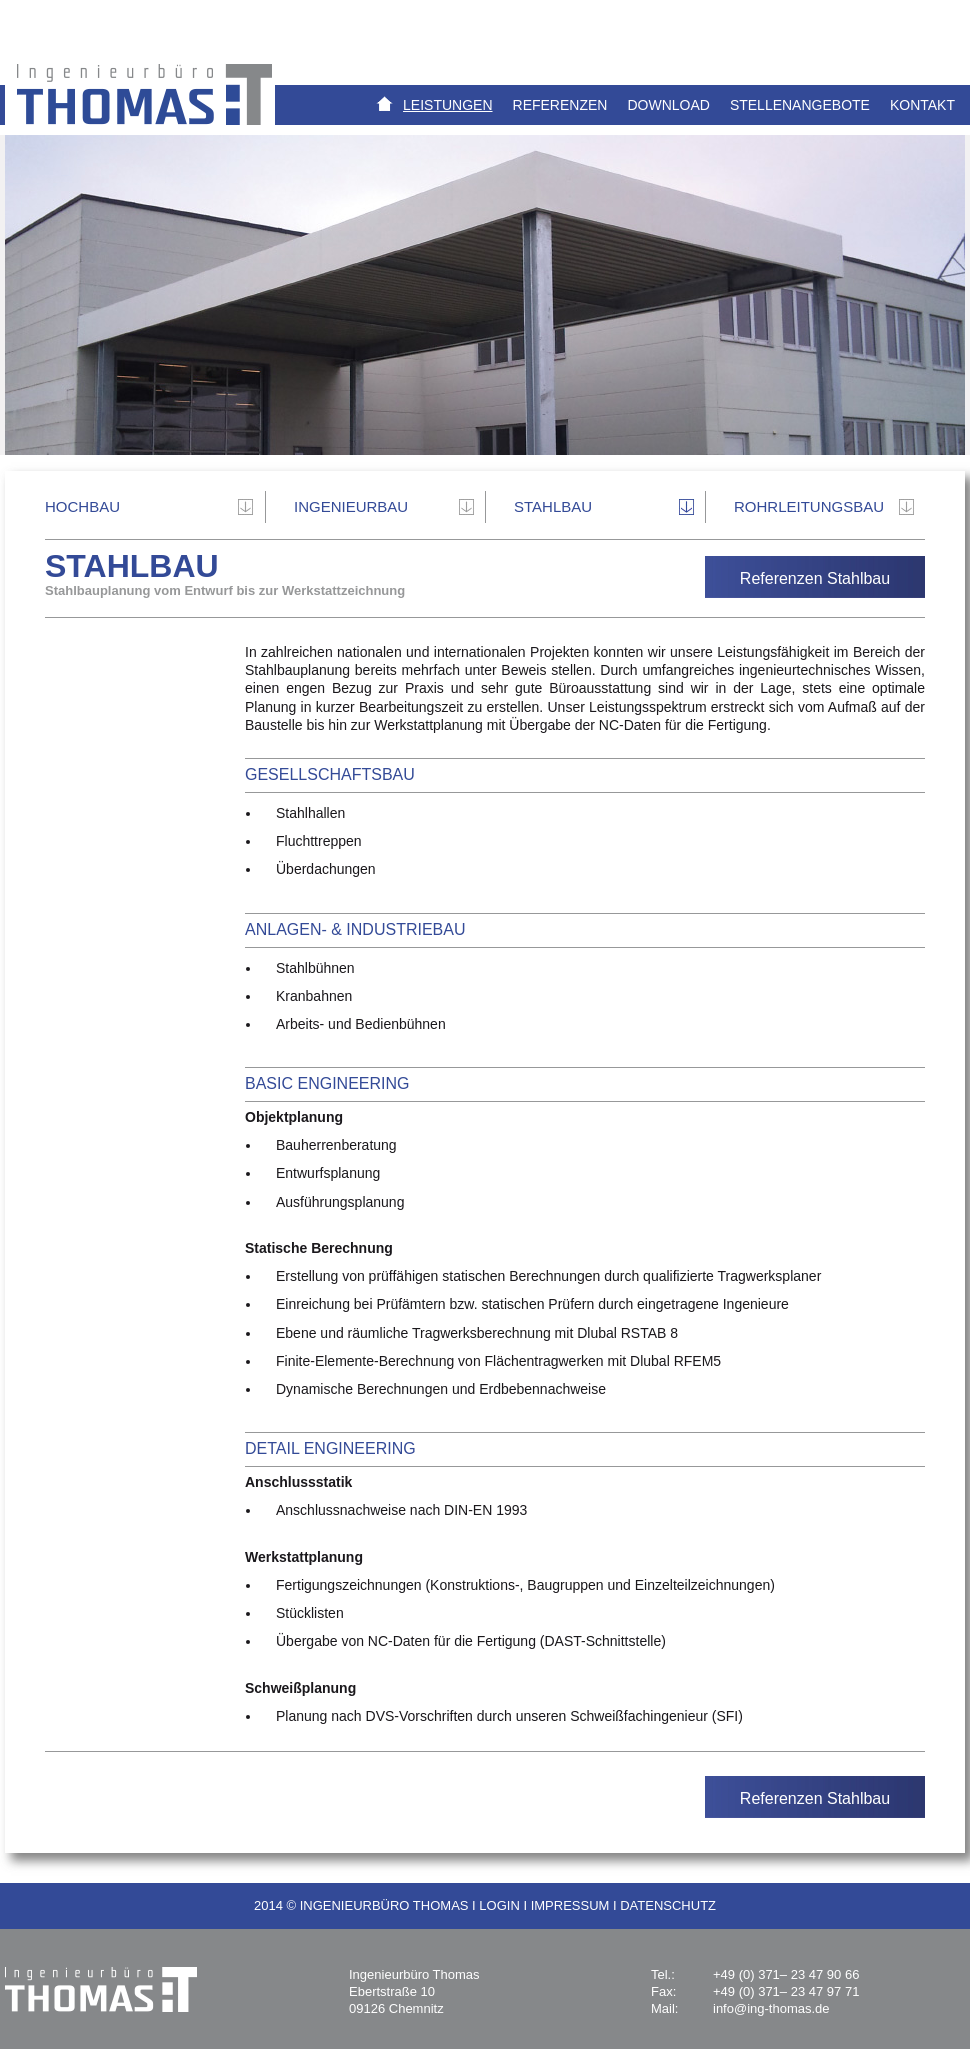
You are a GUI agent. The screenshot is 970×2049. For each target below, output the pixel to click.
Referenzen (560, 105)
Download (668, 105)
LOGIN (499, 1905)
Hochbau (82, 506)
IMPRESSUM (570, 1905)
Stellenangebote (800, 105)
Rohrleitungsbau (809, 506)
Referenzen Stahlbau (815, 578)
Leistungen (447, 105)
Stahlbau (553, 506)
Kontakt (922, 105)
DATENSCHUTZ (668, 1905)
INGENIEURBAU (351, 506)
